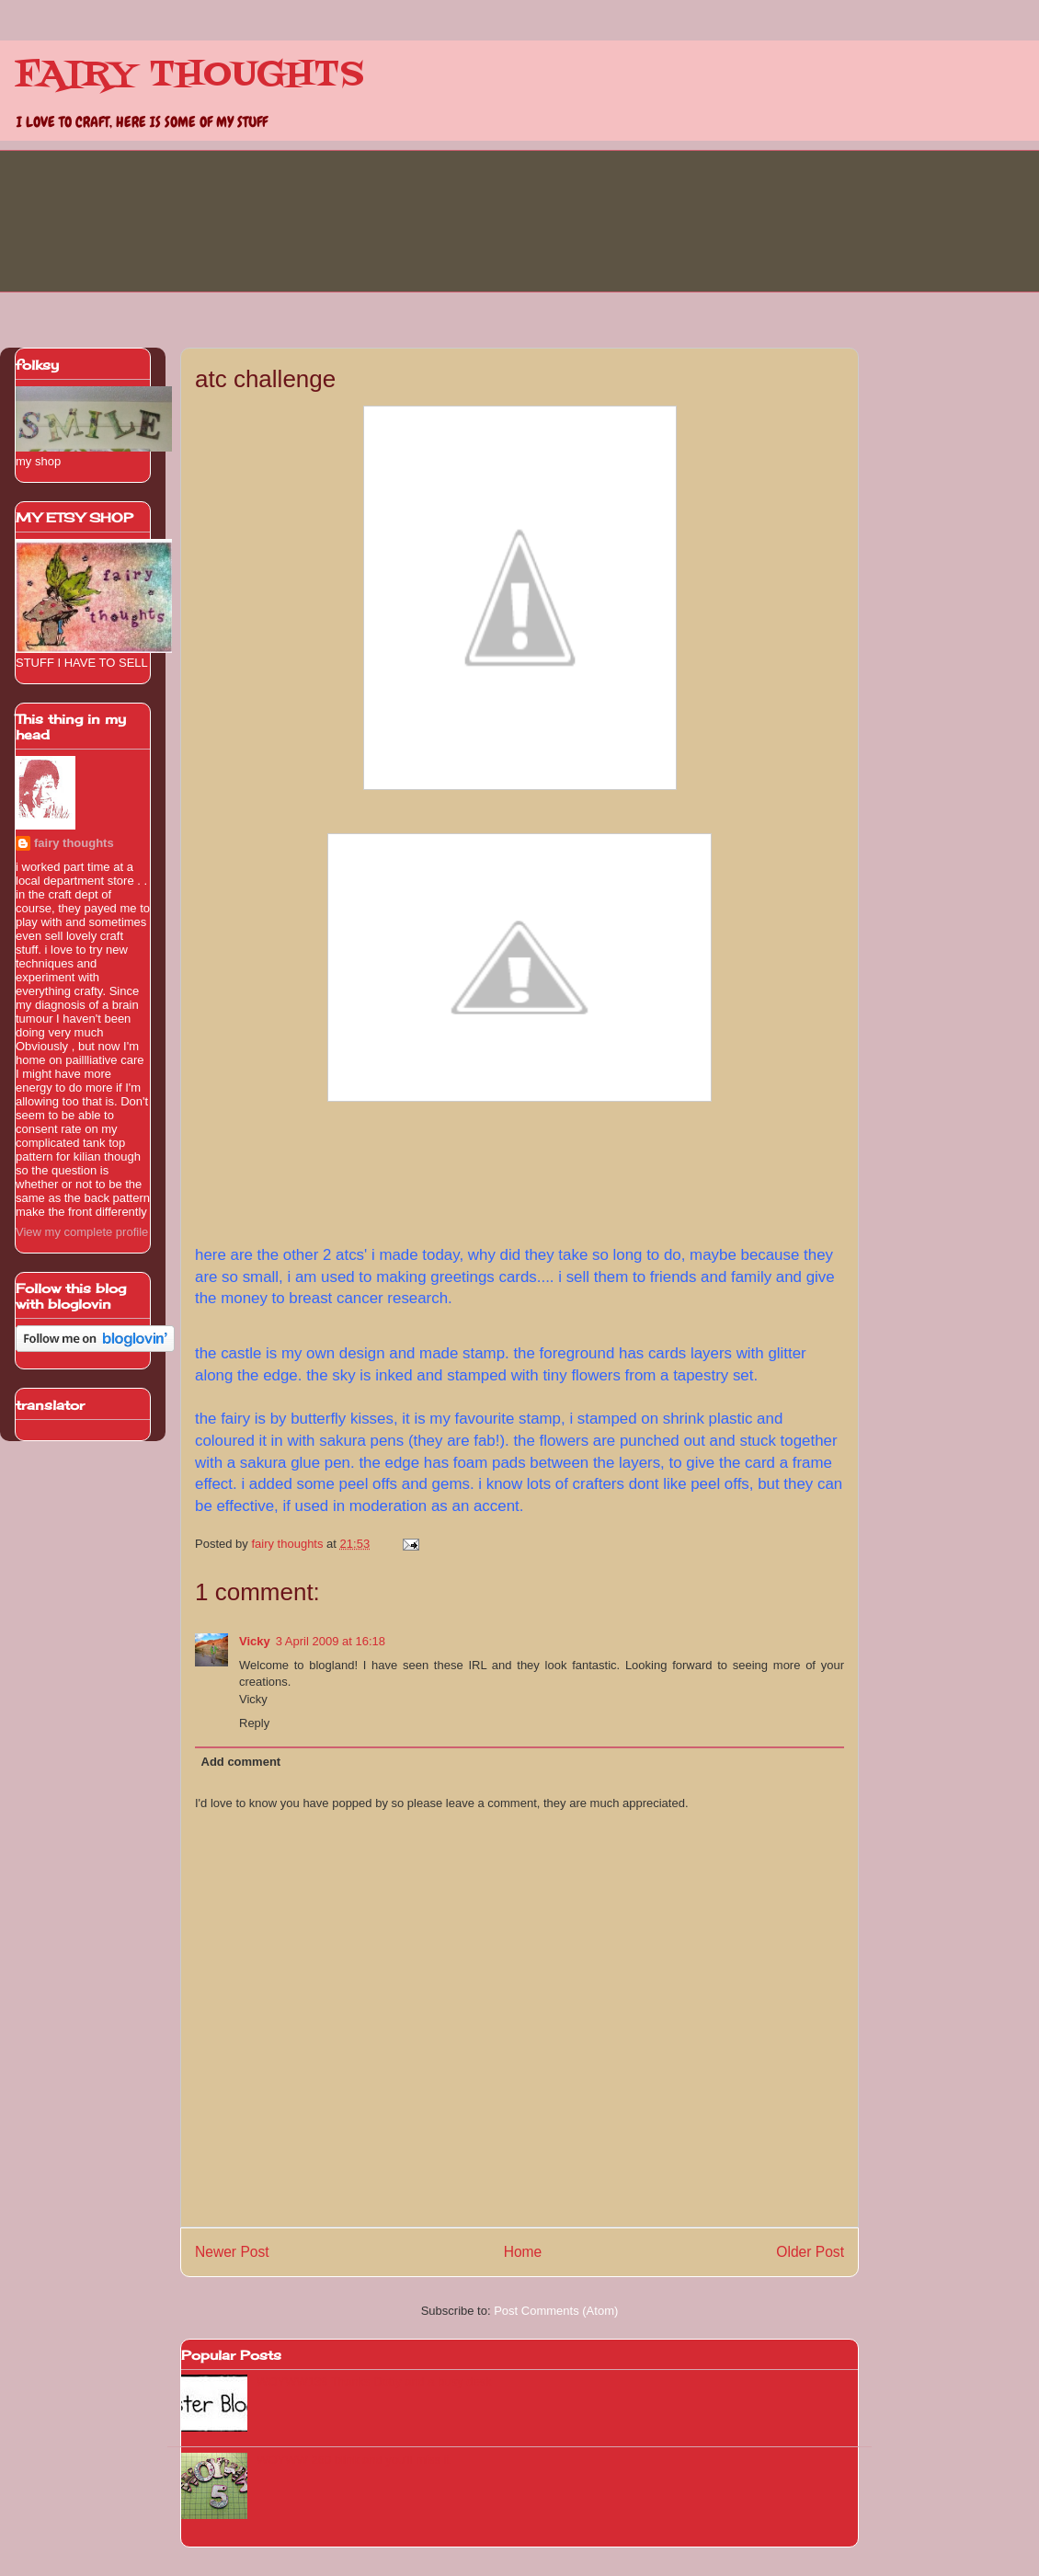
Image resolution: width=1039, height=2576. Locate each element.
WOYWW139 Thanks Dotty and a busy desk (374, 2381)
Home (523, 2252)
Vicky (254, 1641)
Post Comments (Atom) (556, 2311)
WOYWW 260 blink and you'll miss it (353, 2460)
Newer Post (232, 2252)
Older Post (810, 2252)
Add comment (241, 1762)
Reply (254, 1723)
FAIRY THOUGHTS (189, 75)
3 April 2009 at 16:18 (330, 1641)
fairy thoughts (74, 843)
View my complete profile (82, 1232)
